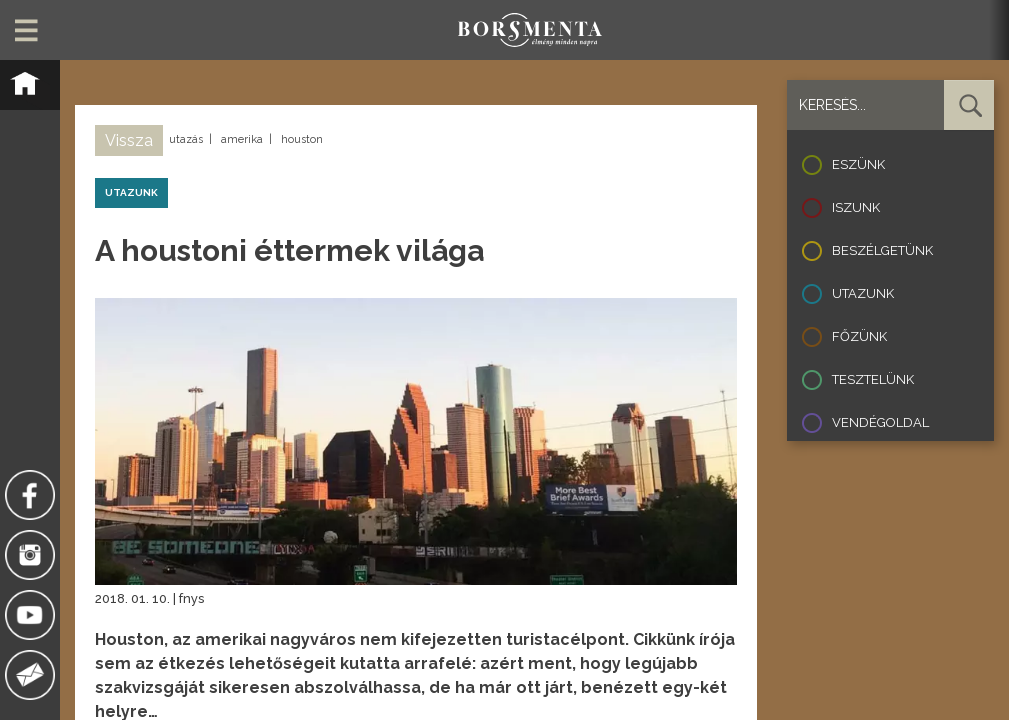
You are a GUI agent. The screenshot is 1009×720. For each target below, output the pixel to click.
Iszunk (856, 207)
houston (302, 139)
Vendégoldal (880, 422)
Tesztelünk (873, 379)
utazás (186, 139)
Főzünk (859, 336)
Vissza (129, 140)
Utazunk (863, 293)
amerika (242, 139)
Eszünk (858, 164)
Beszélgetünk (882, 250)
